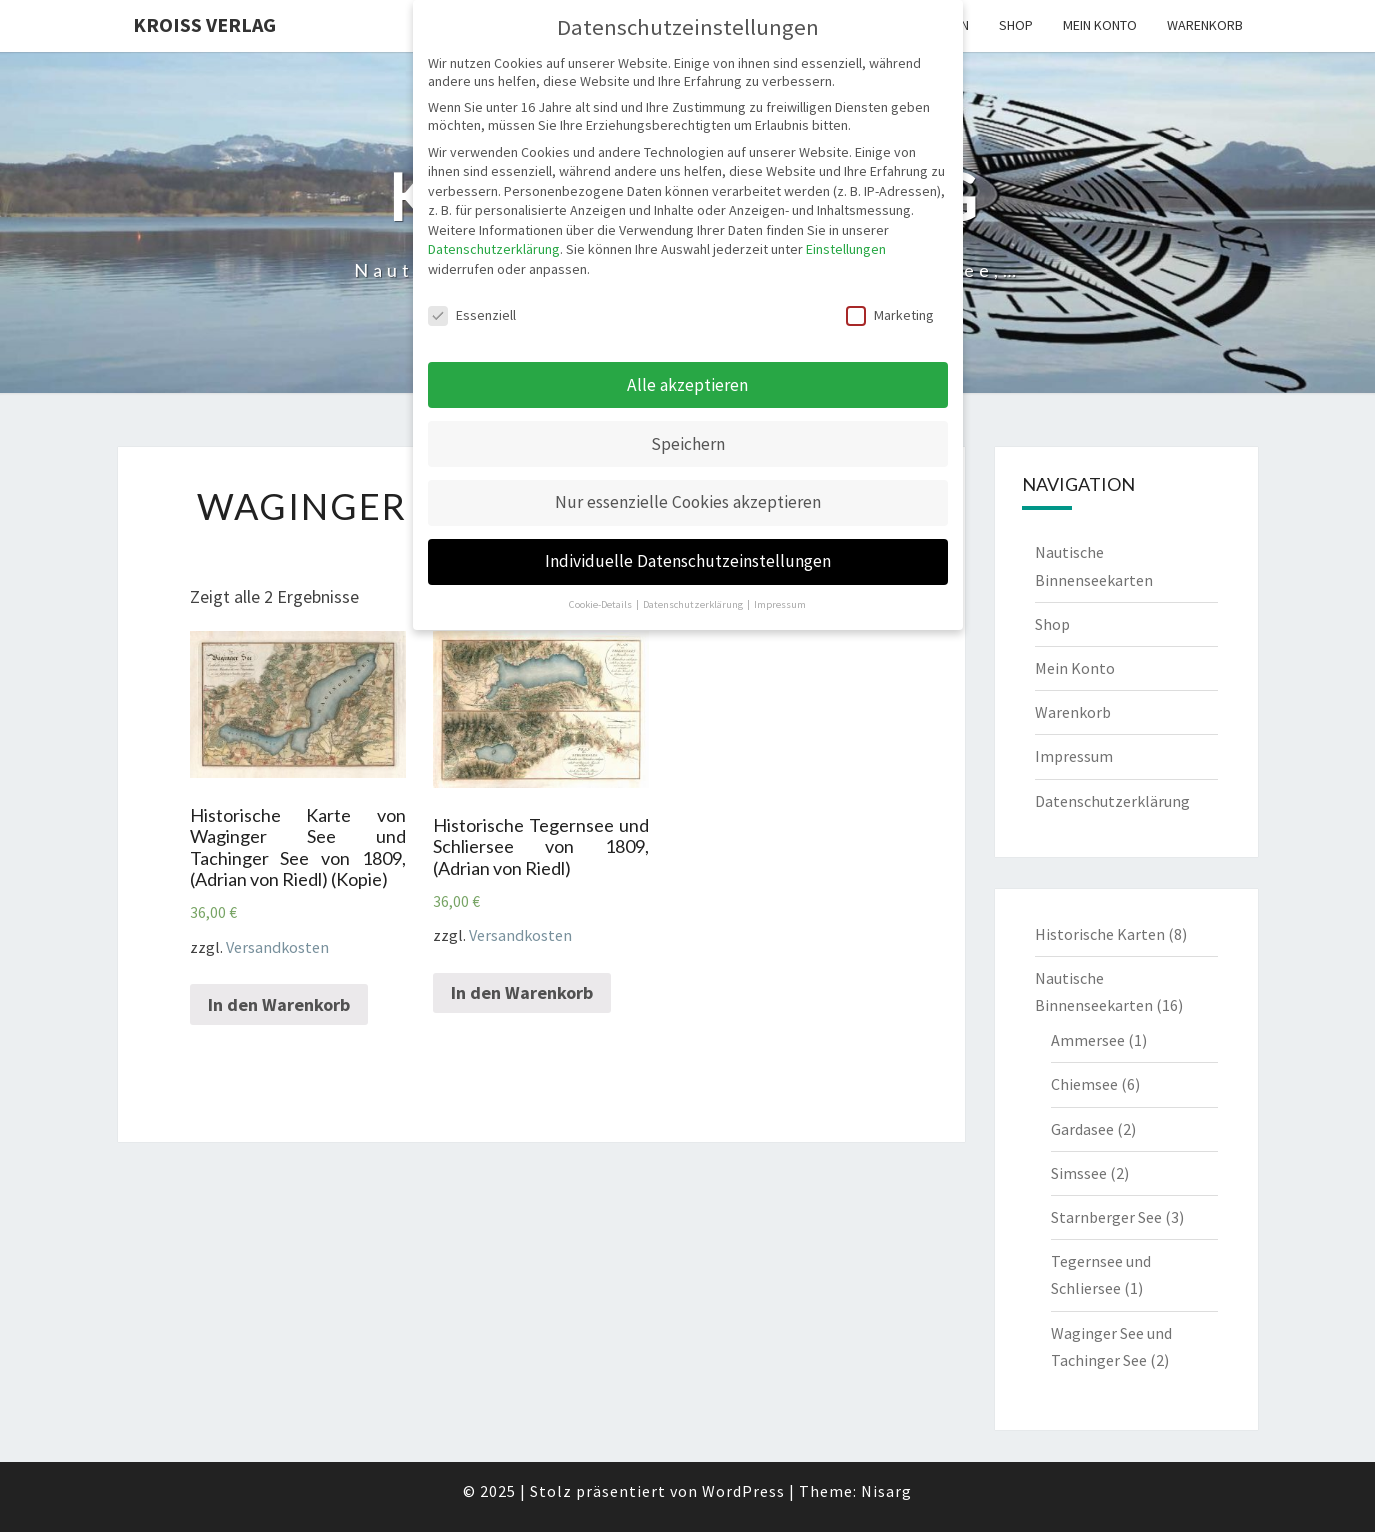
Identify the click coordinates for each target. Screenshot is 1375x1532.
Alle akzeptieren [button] (687, 385)
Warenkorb (1205, 25)
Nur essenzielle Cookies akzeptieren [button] (688, 502)
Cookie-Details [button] (601, 604)
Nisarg (886, 1491)
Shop (1016, 25)
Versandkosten (277, 947)
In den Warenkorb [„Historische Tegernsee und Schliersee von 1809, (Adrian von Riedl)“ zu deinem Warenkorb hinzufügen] (522, 992)
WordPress (743, 1491)
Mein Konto (1100, 25)
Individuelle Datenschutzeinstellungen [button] (688, 561)
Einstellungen (846, 249)
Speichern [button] (688, 444)
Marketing (890, 315)
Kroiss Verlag (204, 24)
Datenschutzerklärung (1112, 801)
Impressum (1074, 756)
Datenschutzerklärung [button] (694, 604)
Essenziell (472, 315)
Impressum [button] (780, 604)
